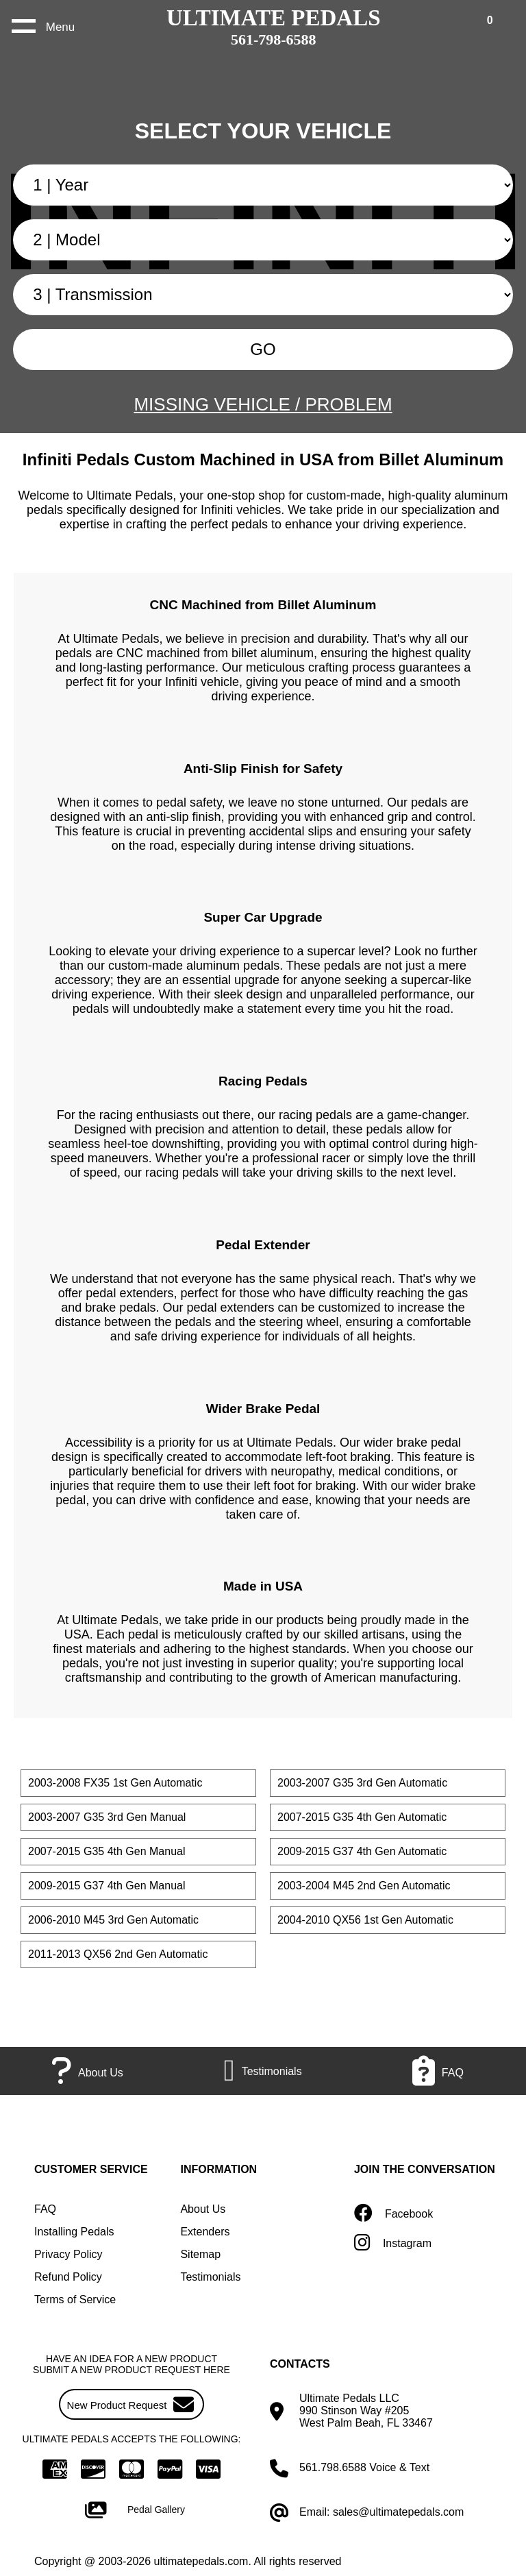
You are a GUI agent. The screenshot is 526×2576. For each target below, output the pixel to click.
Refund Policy (68, 2277)
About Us (202, 2209)
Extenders (204, 2231)
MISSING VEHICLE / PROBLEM (263, 404)
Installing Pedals (74, 2231)
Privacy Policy (68, 2254)
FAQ (45, 2209)
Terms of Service (75, 2299)
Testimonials (210, 2277)
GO (262, 349)
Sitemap (200, 2254)
